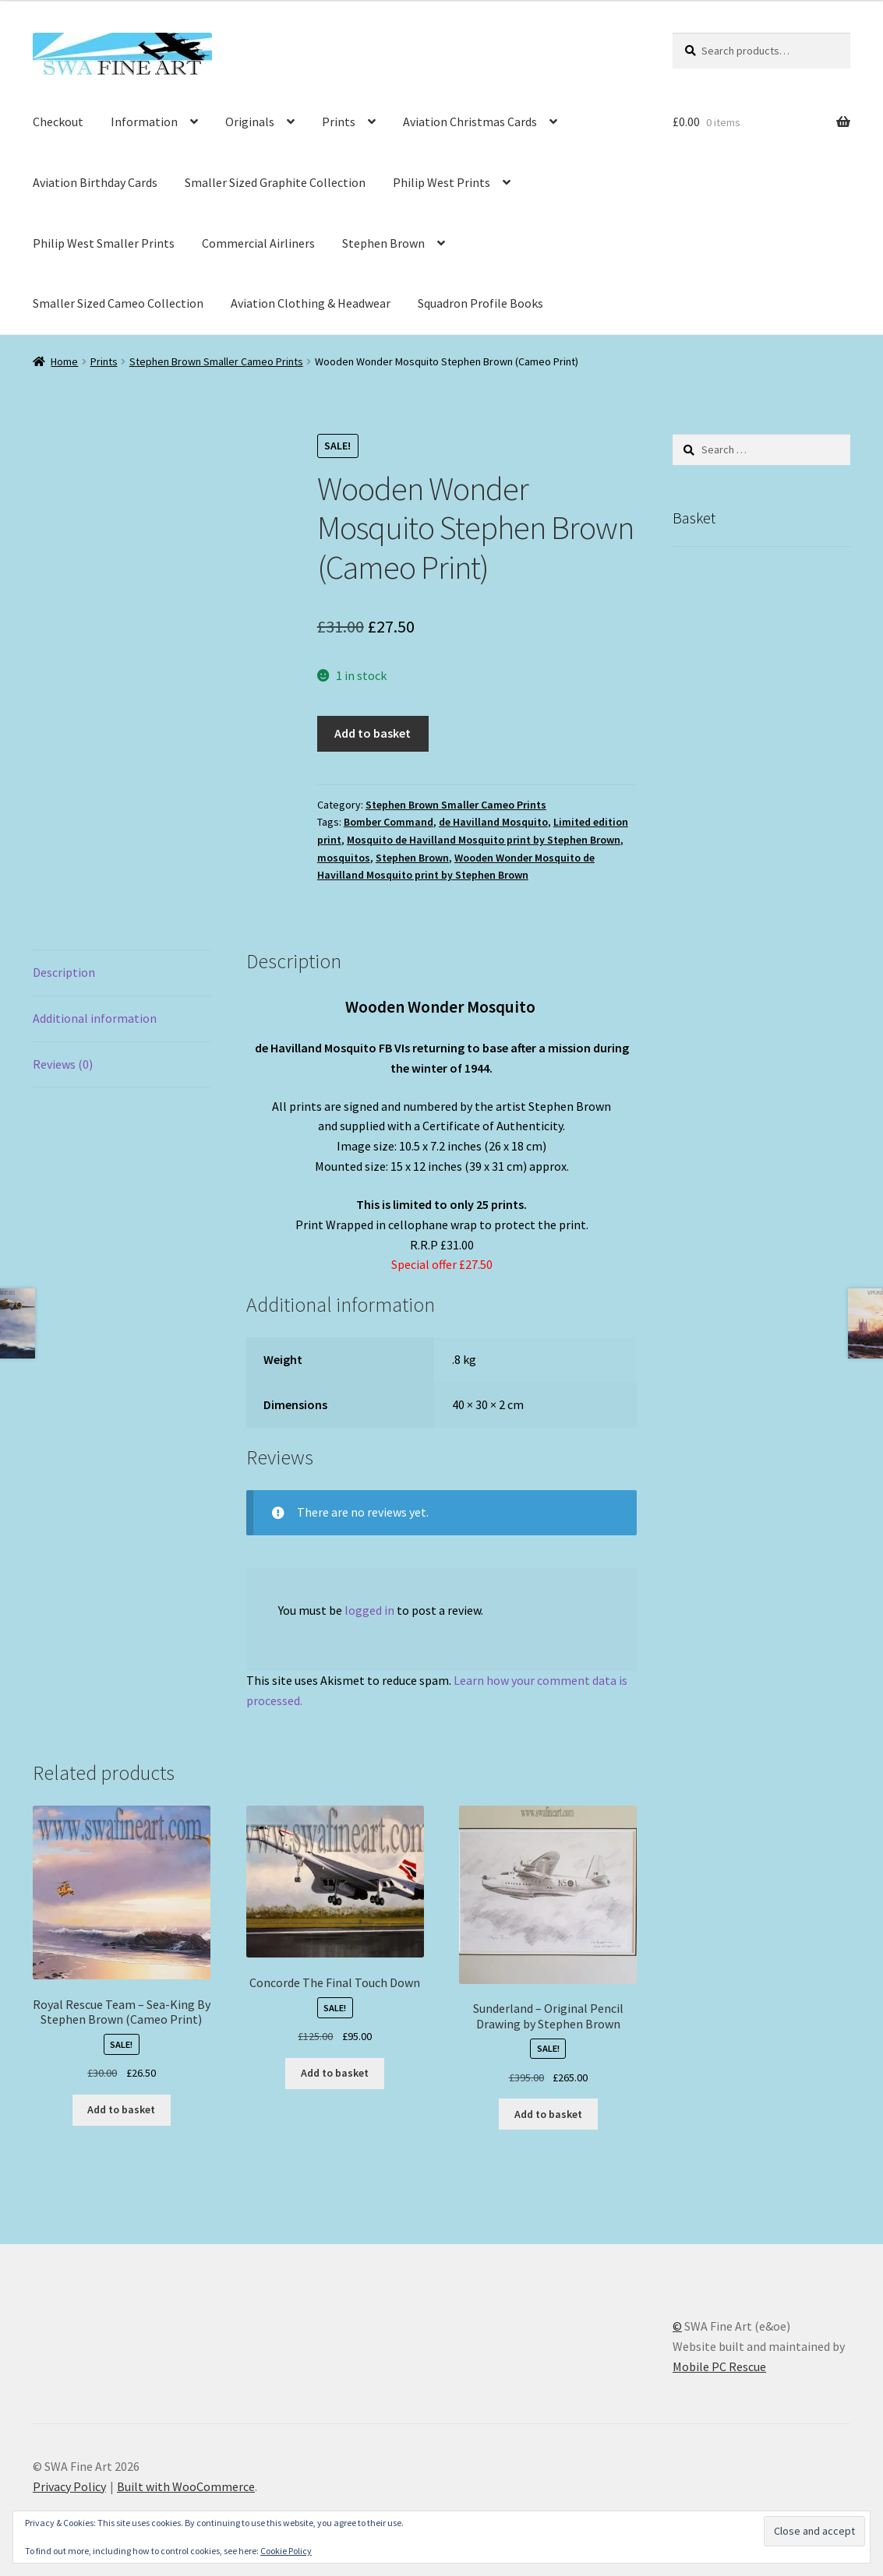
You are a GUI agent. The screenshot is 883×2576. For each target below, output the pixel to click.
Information (144, 121)
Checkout (58, 121)
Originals (249, 121)
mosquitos (343, 858)
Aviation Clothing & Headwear (310, 303)
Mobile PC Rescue (719, 2366)
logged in (369, 1610)
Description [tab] (64, 972)
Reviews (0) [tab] (63, 1064)
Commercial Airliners (258, 243)
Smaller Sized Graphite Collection (275, 182)
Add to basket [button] (121, 2109)
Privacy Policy (69, 2486)
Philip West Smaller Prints (104, 243)
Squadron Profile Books (480, 303)
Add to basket (372, 733)
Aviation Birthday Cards (95, 182)
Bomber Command (388, 822)
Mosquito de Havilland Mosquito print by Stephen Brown (483, 840)
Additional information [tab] (95, 1018)
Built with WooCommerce (186, 2486)
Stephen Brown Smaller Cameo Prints (216, 361)
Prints (338, 121)
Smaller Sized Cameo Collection (118, 303)
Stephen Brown (383, 243)
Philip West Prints (441, 182)
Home (64, 361)
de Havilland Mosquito (493, 822)
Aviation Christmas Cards (470, 121)
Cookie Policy (286, 2551)
